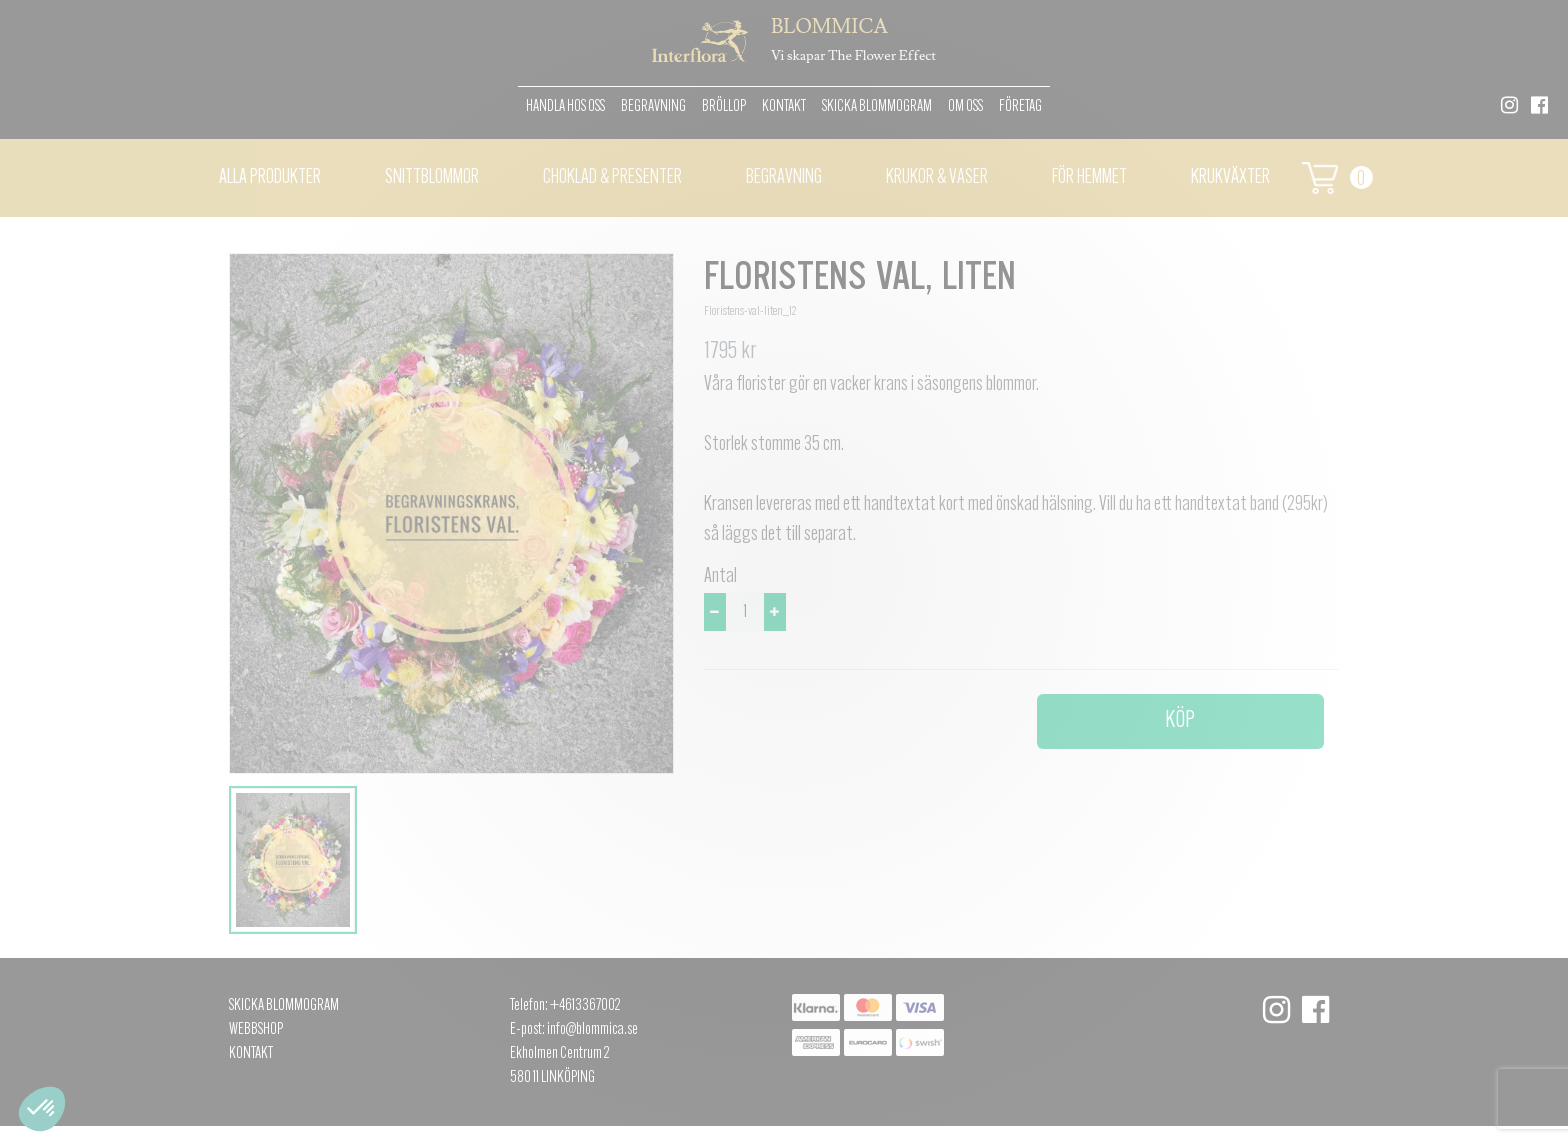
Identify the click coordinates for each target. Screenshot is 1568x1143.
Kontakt (784, 107)
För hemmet (1089, 178)
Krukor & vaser (937, 178)
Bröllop (724, 107)
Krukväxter (1230, 178)
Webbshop (256, 1030)
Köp (1180, 721)
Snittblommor (432, 178)
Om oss (965, 107)
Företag (1020, 107)
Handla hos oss (565, 107)
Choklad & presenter (612, 178)
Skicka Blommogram (877, 107)
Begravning (653, 107)
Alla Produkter (270, 178)
